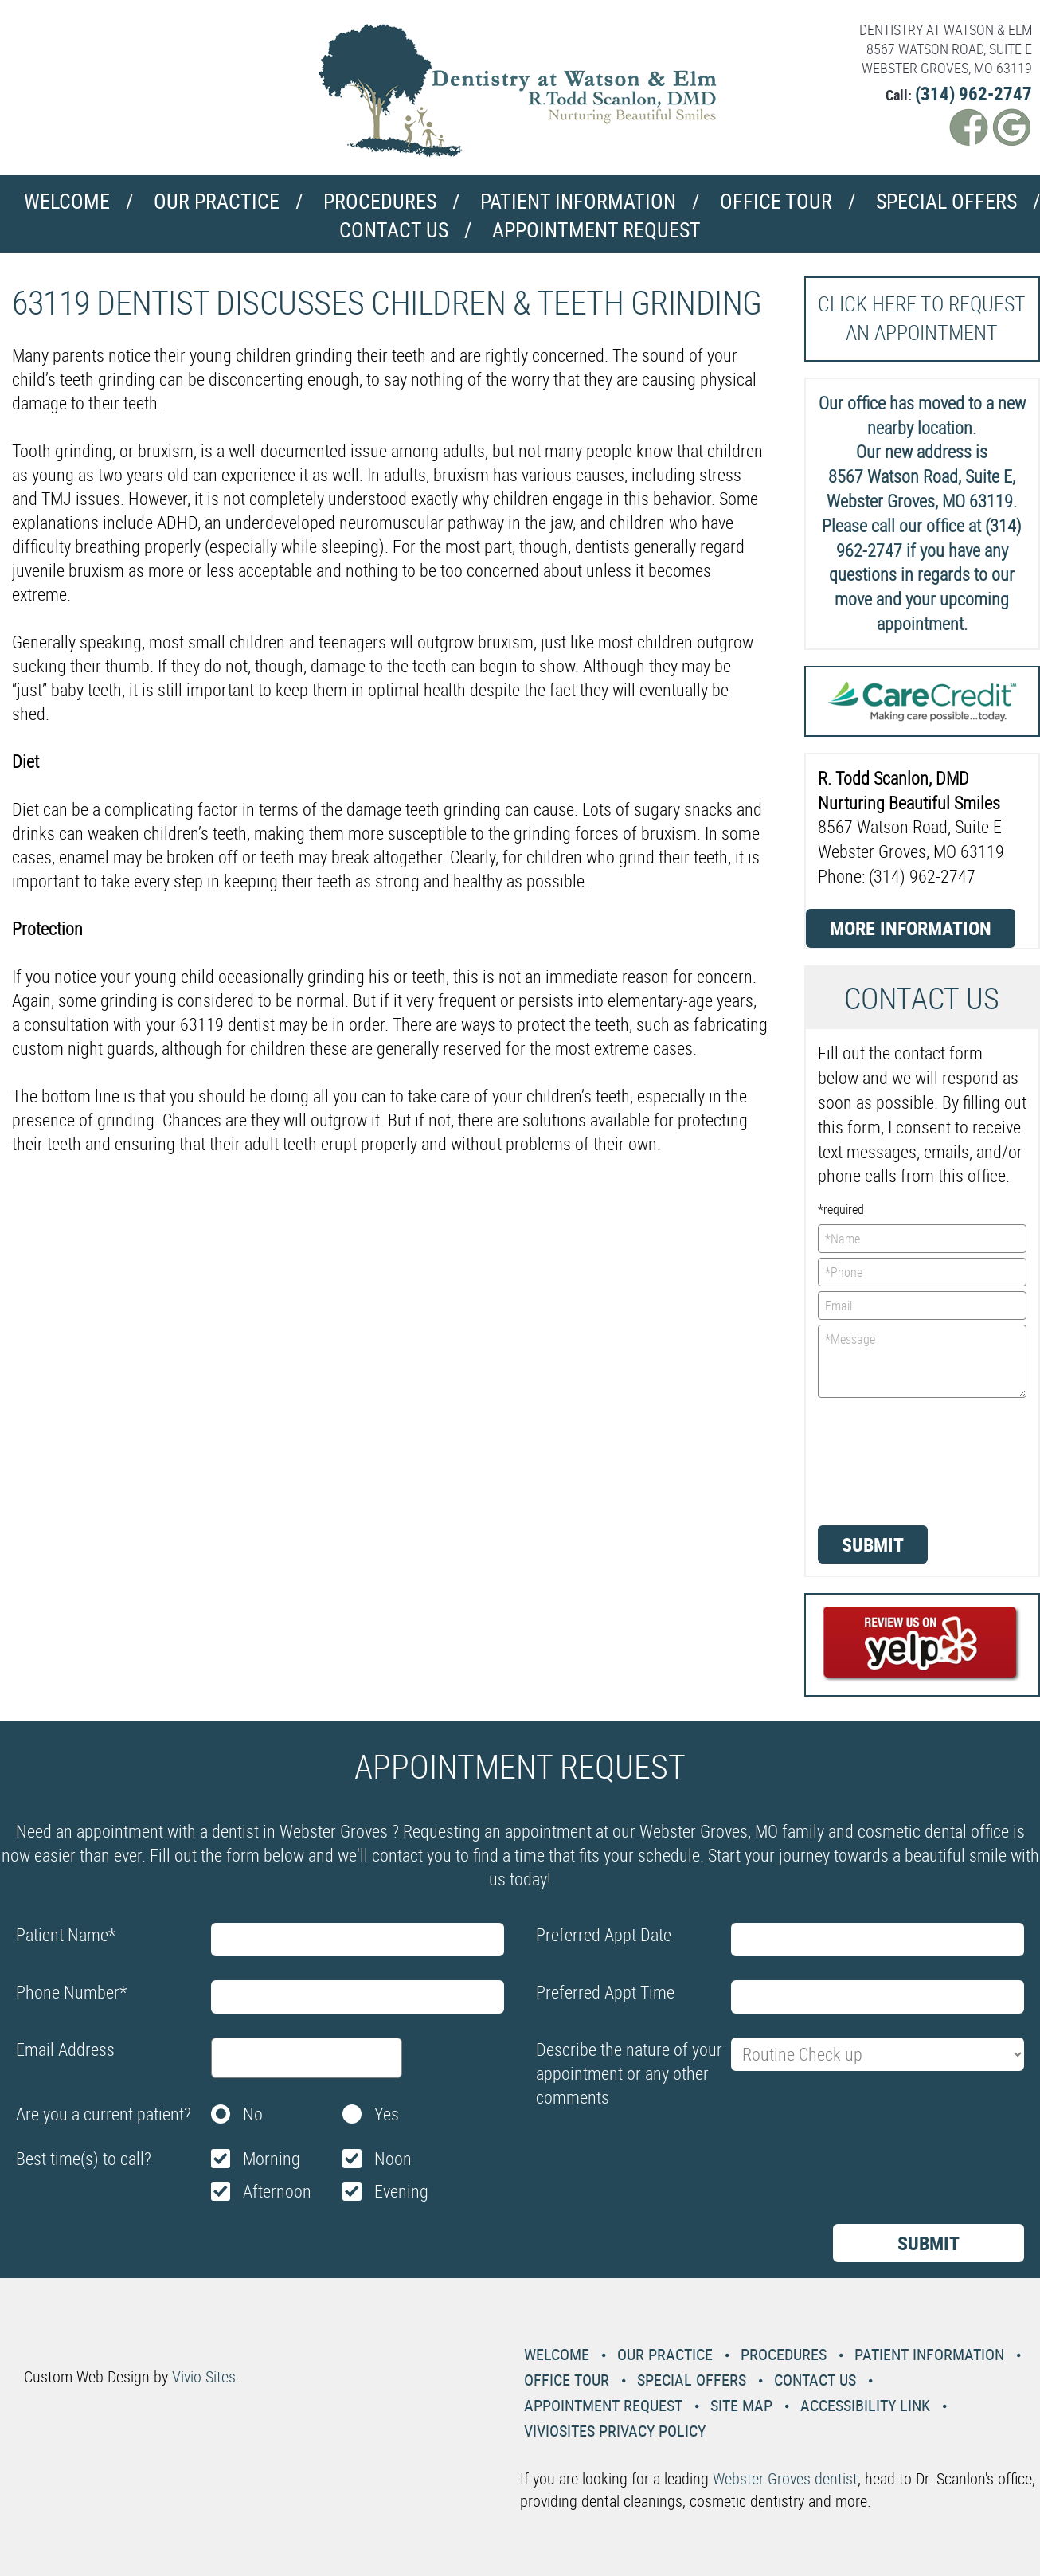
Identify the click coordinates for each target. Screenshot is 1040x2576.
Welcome (67, 201)
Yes (386, 2113)
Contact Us (393, 230)
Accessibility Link (865, 2405)
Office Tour (776, 201)
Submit (873, 1544)
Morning (271, 2158)
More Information (910, 928)
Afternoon (277, 2190)
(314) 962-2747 (973, 93)
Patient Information (578, 201)
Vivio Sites (204, 2376)
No (253, 2113)
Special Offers (946, 201)
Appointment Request (596, 230)
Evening (401, 2190)
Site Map (741, 2405)
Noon (393, 2158)
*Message (922, 1361)
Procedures (379, 201)
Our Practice (217, 201)
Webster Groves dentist (785, 2478)
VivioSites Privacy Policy (615, 2430)
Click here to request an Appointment (922, 318)
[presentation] (883, 1460)
